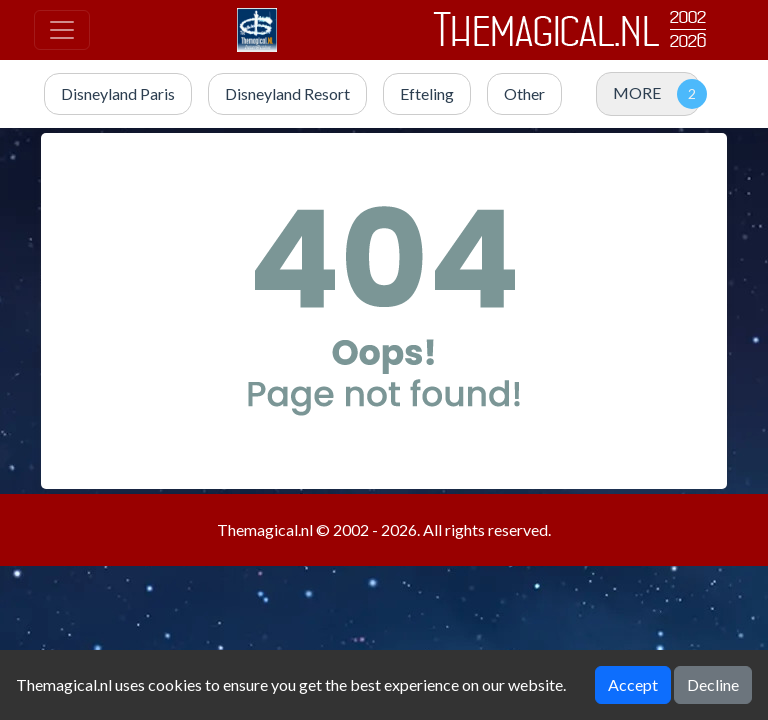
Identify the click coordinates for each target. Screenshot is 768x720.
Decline (713, 684)
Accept (633, 684)
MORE (637, 92)
